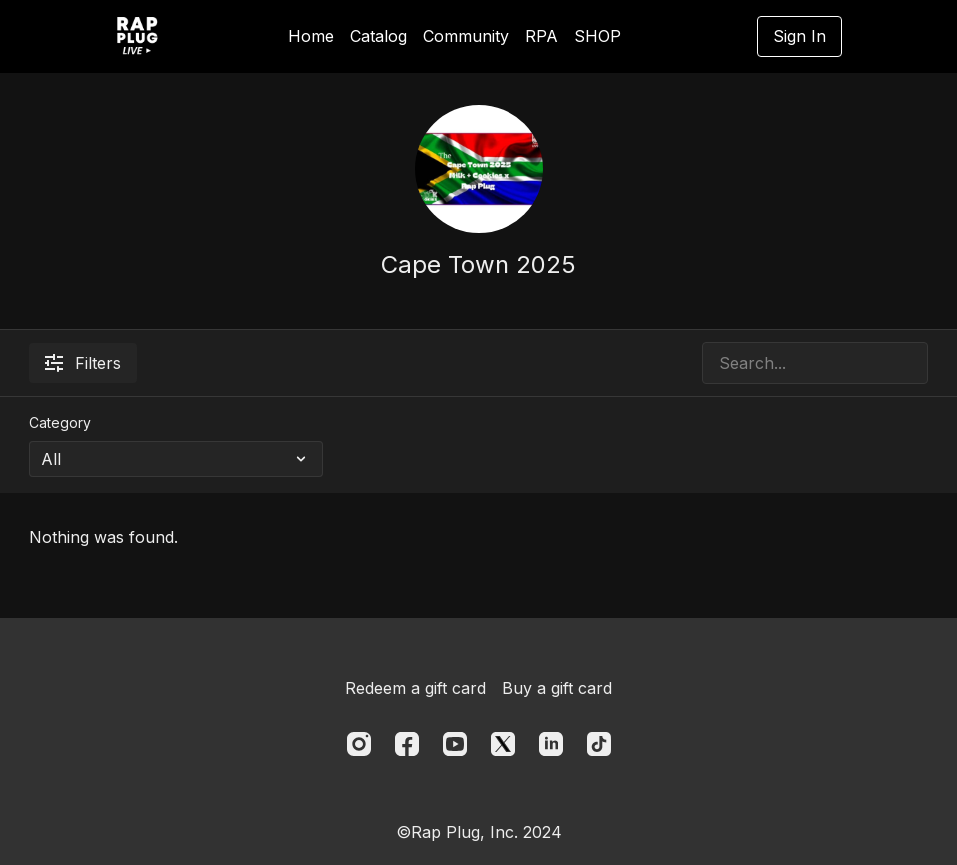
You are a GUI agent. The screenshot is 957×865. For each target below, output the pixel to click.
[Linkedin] (551, 744)
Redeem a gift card (415, 688)
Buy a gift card (557, 688)
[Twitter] (503, 744)
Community (466, 36)
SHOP (597, 36)
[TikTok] (599, 744)
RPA (541, 36)
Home (311, 36)
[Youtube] (455, 744)
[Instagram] (359, 744)
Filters (83, 363)
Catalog (378, 36)
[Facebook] (407, 744)
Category (60, 422)
